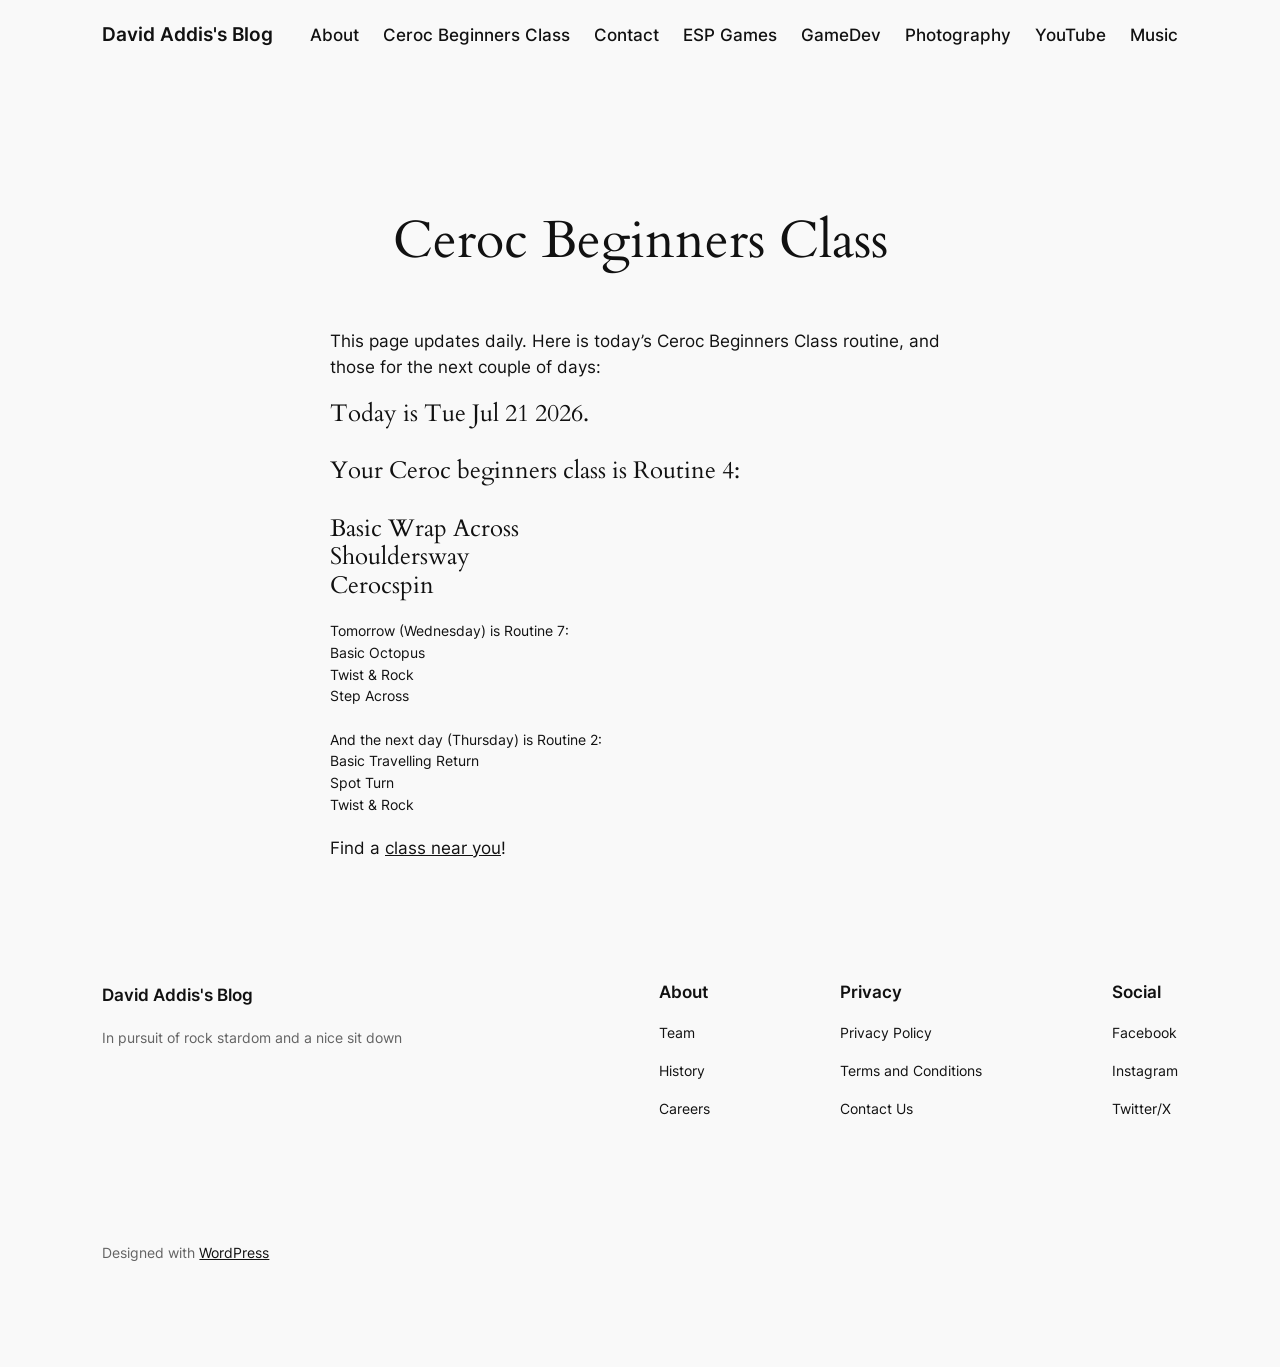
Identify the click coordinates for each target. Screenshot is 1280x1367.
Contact (626, 35)
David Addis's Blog (187, 34)
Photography (958, 35)
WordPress (234, 1252)
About (334, 35)
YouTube (1070, 35)
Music (1154, 35)
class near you (443, 848)
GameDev (841, 35)
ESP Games (730, 35)
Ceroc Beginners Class (476, 35)
